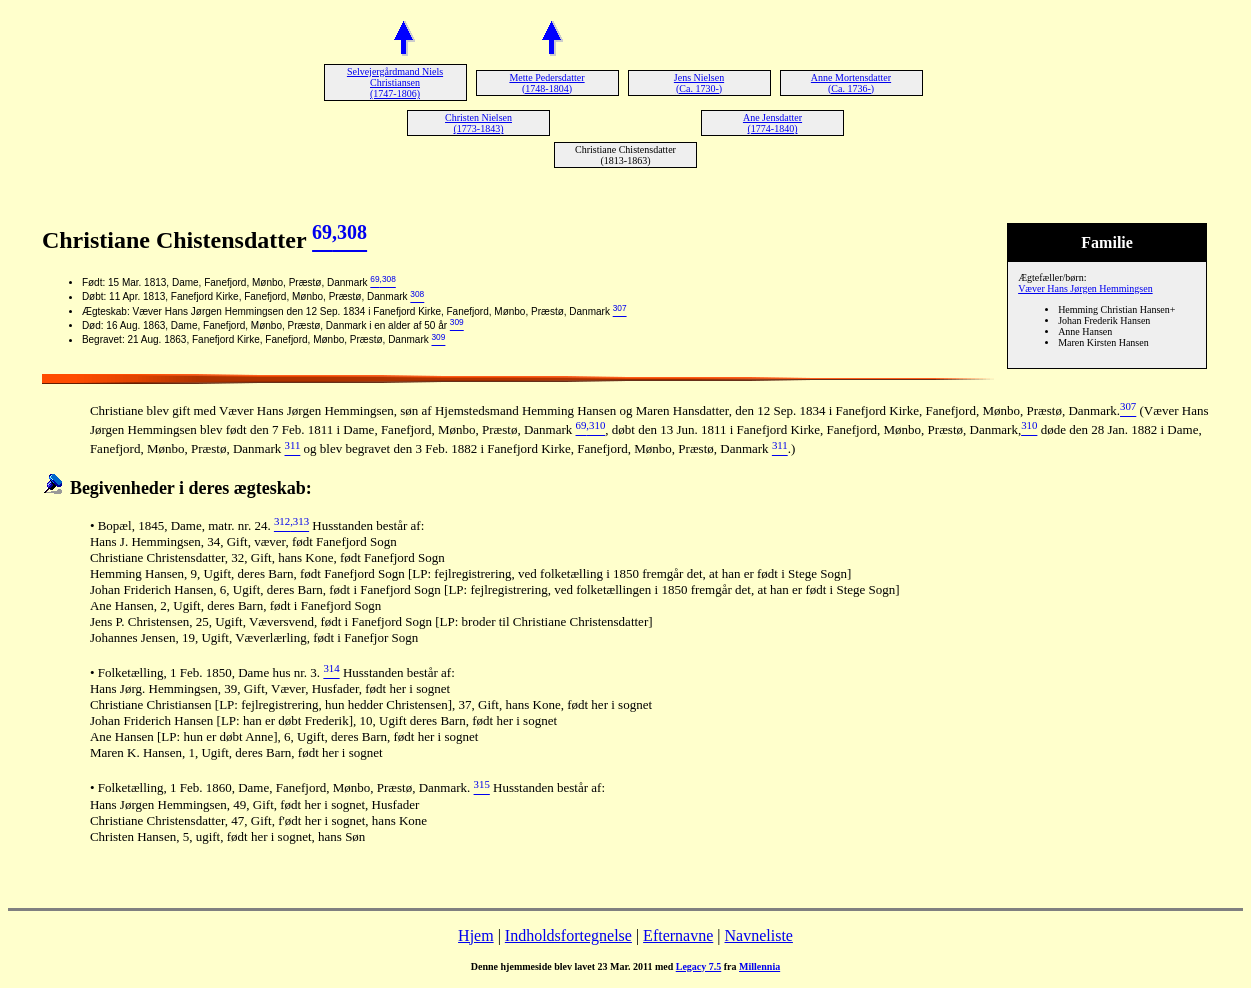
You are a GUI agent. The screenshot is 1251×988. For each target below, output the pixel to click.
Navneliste (759, 935)
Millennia (759, 966)
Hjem (476, 935)
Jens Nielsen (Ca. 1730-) (699, 83)
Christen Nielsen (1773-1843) (478, 123)
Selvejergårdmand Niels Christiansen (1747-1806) (395, 82)
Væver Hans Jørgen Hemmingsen (1085, 288)
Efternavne (678, 935)
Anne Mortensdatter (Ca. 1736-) (851, 83)
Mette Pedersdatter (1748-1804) (546, 83)
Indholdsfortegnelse (568, 935)
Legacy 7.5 (699, 966)
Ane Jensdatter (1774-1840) (772, 123)
